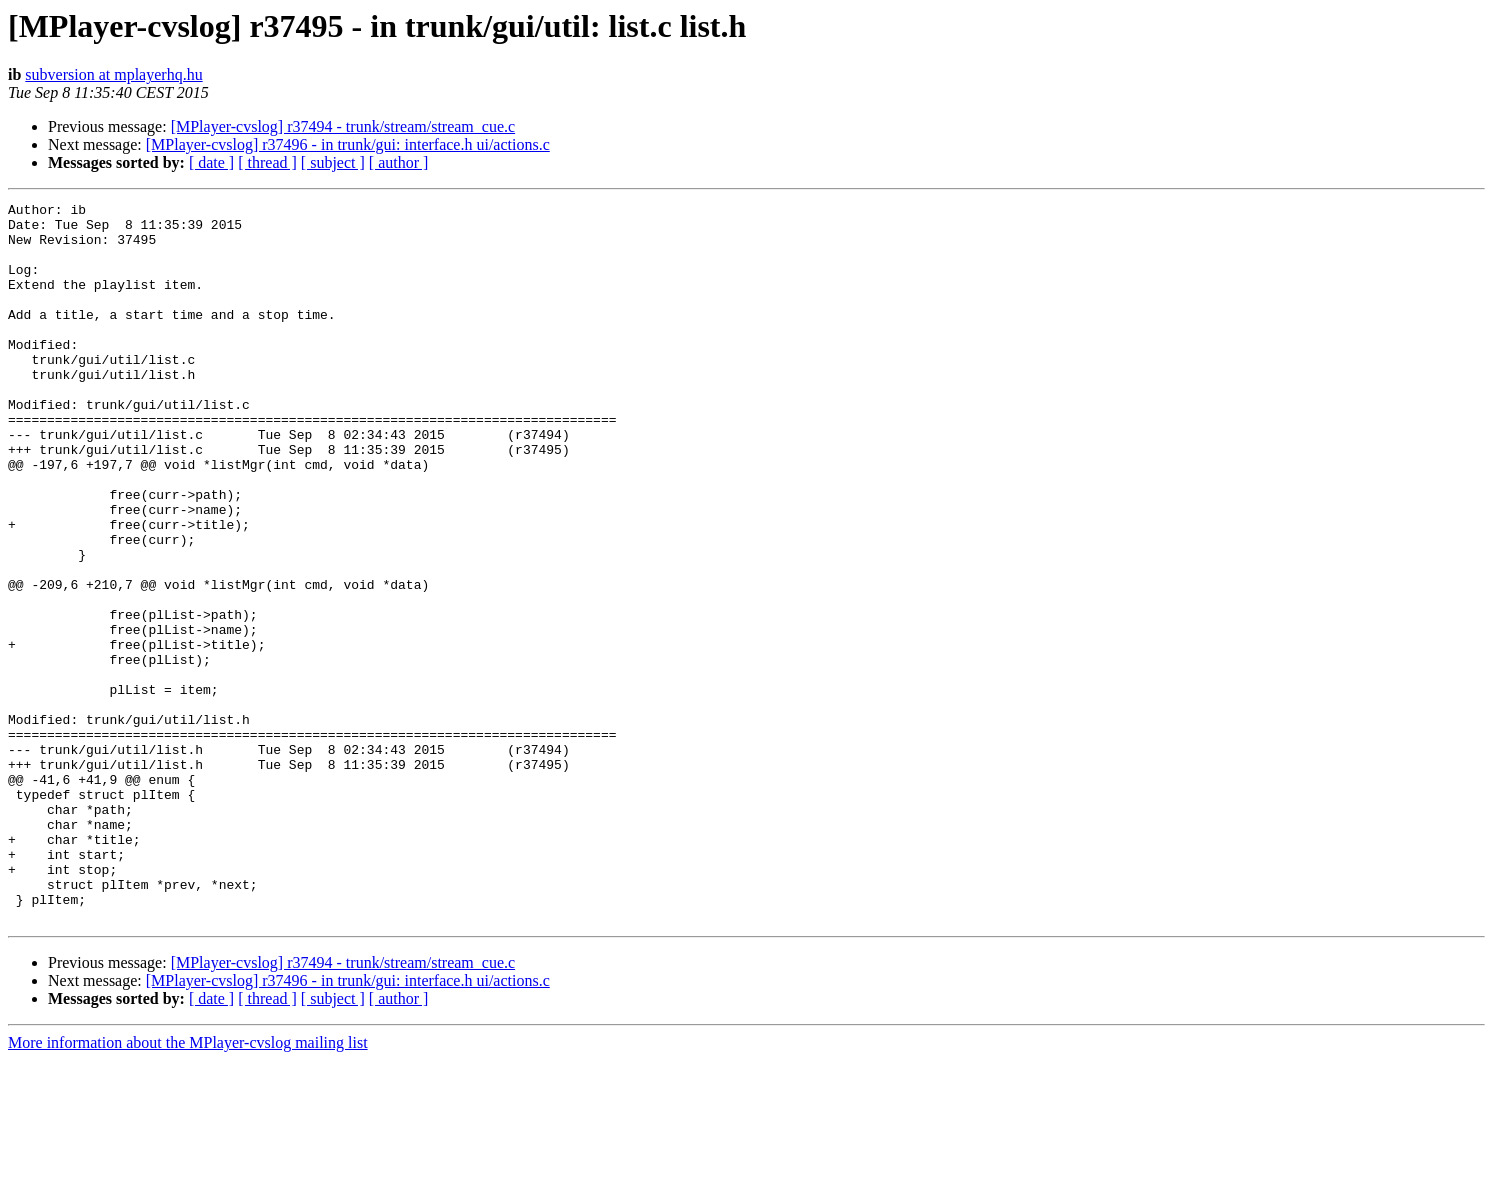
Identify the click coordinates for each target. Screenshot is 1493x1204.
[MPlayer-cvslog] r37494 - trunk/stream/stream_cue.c (343, 126)
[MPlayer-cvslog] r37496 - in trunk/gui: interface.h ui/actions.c (348, 144)
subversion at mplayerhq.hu (113, 74)
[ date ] (211, 162)
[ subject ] (333, 162)
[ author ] (399, 162)
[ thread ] (267, 162)
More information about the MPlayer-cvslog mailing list (188, 1186)
